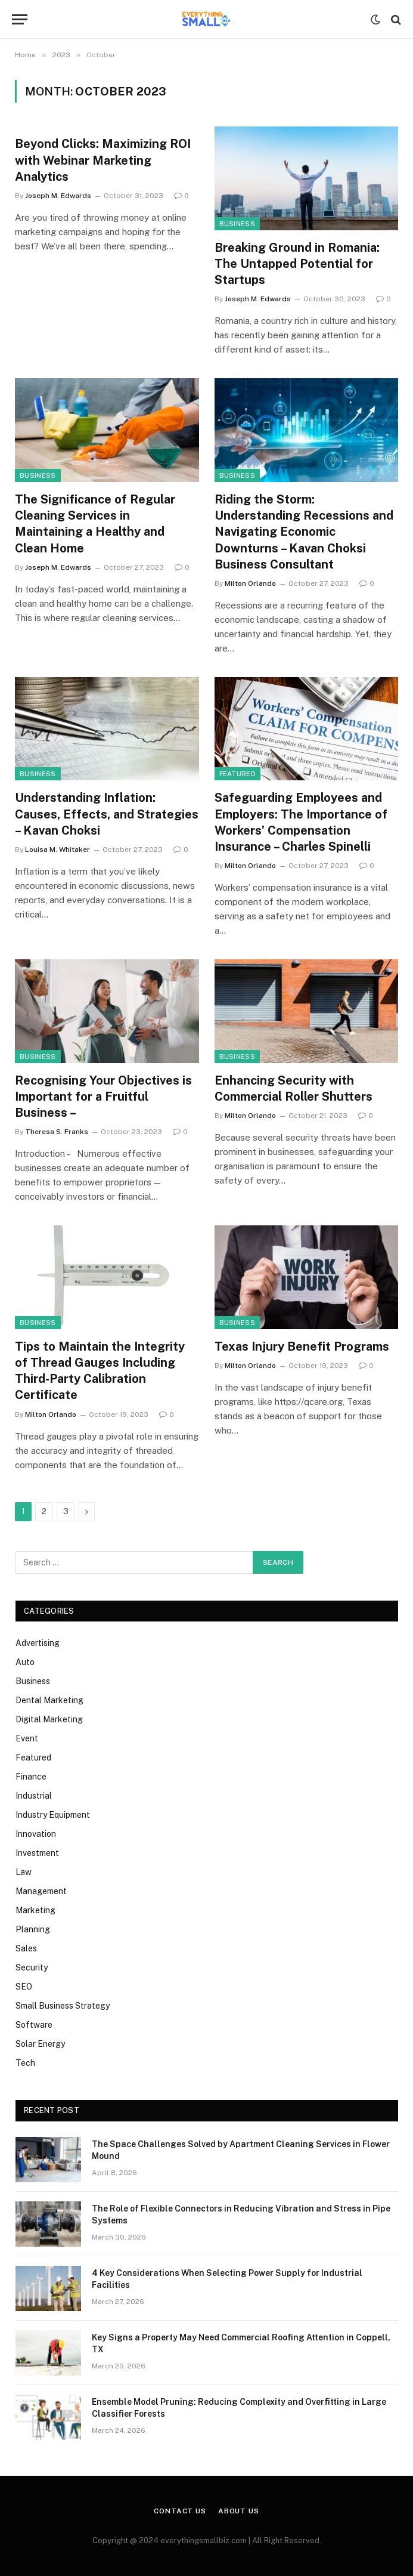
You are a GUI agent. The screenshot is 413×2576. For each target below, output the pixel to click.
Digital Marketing (49, 1719)
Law (23, 1872)
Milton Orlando (250, 583)
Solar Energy (40, 2044)
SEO (23, 1986)
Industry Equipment (52, 1815)
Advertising (37, 1643)
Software (33, 2025)
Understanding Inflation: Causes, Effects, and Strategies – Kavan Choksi (106, 813)
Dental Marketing (49, 1700)
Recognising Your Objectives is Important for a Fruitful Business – (103, 1096)
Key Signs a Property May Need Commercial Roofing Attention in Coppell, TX (241, 2343)
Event (26, 1738)
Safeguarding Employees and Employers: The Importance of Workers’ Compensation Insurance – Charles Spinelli (301, 822)
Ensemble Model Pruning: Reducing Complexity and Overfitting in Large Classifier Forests (239, 2408)
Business (237, 223)
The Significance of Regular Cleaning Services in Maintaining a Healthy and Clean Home (95, 523)
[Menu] (19, 19)
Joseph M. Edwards (58, 195)
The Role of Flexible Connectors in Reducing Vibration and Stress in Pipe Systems (241, 2214)
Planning (32, 1929)
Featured (237, 773)
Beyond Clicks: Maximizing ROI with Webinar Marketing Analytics (103, 160)
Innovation (35, 1834)
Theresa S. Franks (56, 1132)
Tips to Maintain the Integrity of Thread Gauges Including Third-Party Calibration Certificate (100, 1371)
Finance (30, 1776)
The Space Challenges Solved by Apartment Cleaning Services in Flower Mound (241, 2150)
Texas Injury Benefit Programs (302, 1346)
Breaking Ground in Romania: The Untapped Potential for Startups (297, 263)
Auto (25, 1662)
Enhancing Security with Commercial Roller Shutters (293, 1088)
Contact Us (180, 2511)
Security (31, 1967)
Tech (25, 2063)
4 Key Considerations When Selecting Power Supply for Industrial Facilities (227, 2279)
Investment (37, 1853)
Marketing (35, 1910)
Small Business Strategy (62, 2005)
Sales (26, 1948)
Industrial (33, 1795)
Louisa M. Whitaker (57, 849)
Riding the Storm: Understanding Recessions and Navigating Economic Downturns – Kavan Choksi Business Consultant (304, 532)
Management (41, 1891)
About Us (238, 2511)
